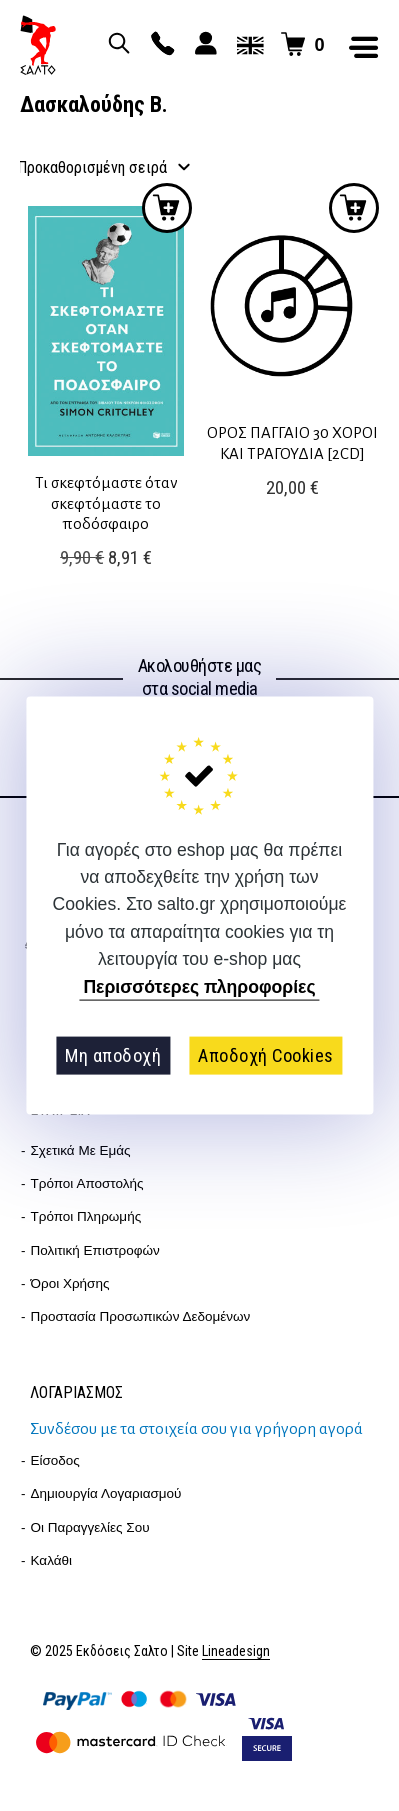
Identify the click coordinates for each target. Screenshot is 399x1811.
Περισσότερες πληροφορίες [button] (199, 987)
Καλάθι (52, 1560)
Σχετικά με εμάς (81, 1150)
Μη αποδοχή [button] (113, 1055)
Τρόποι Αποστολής (87, 1183)
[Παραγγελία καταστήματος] (105, 168)
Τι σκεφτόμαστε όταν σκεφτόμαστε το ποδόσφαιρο (106, 503)
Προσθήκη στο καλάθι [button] (167, 208)
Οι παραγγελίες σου (90, 1527)
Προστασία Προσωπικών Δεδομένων (141, 1316)
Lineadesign (236, 1651)
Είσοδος (55, 1460)
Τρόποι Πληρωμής (86, 1216)
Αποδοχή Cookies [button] (266, 1055)
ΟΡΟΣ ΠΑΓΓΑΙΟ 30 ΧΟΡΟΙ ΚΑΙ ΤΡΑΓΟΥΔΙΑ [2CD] (292, 442)
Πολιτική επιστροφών (95, 1250)
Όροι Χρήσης (70, 1283)
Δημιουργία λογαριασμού (106, 1493)
